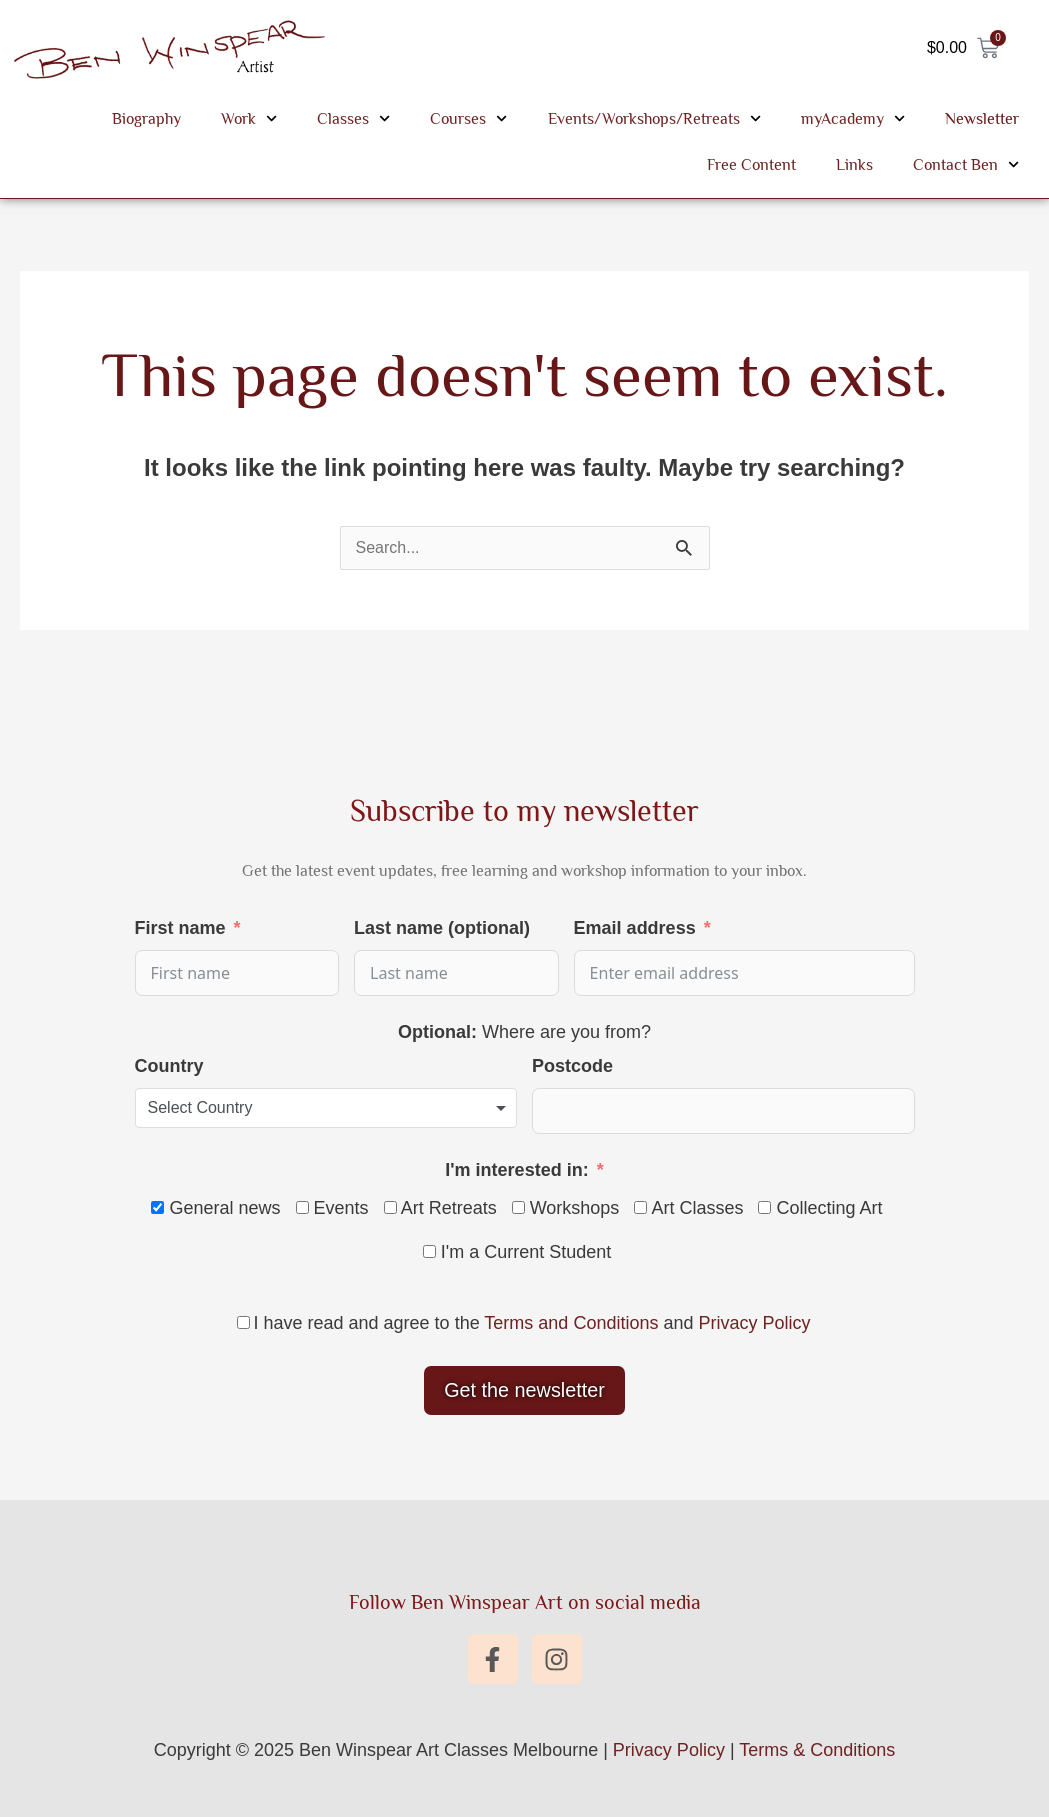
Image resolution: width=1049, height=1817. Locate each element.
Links (854, 165)
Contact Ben (966, 164)
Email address (635, 928)
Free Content (751, 165)
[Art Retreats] (390, 1207)
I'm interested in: (516, 1170)
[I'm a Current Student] (429, 1251)
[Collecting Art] (764, 1207)
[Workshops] (518, 1207)
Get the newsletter (524, 1390)
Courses (468, 118)
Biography (146, 119)
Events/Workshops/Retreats (654, 118)
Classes (353, 118)
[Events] (302, 1207)
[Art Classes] (640, 1207)
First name (180, 928)
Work (249, 118)
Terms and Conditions (571, 1323)
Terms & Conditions (817, 1750)
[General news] (157, 1207)
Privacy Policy (754, 1323)
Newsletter (982, 119)
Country (169, 1066)
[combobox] (326, 1108)
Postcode (572, 1066)
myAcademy (853, 118)
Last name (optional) (442, 928)
